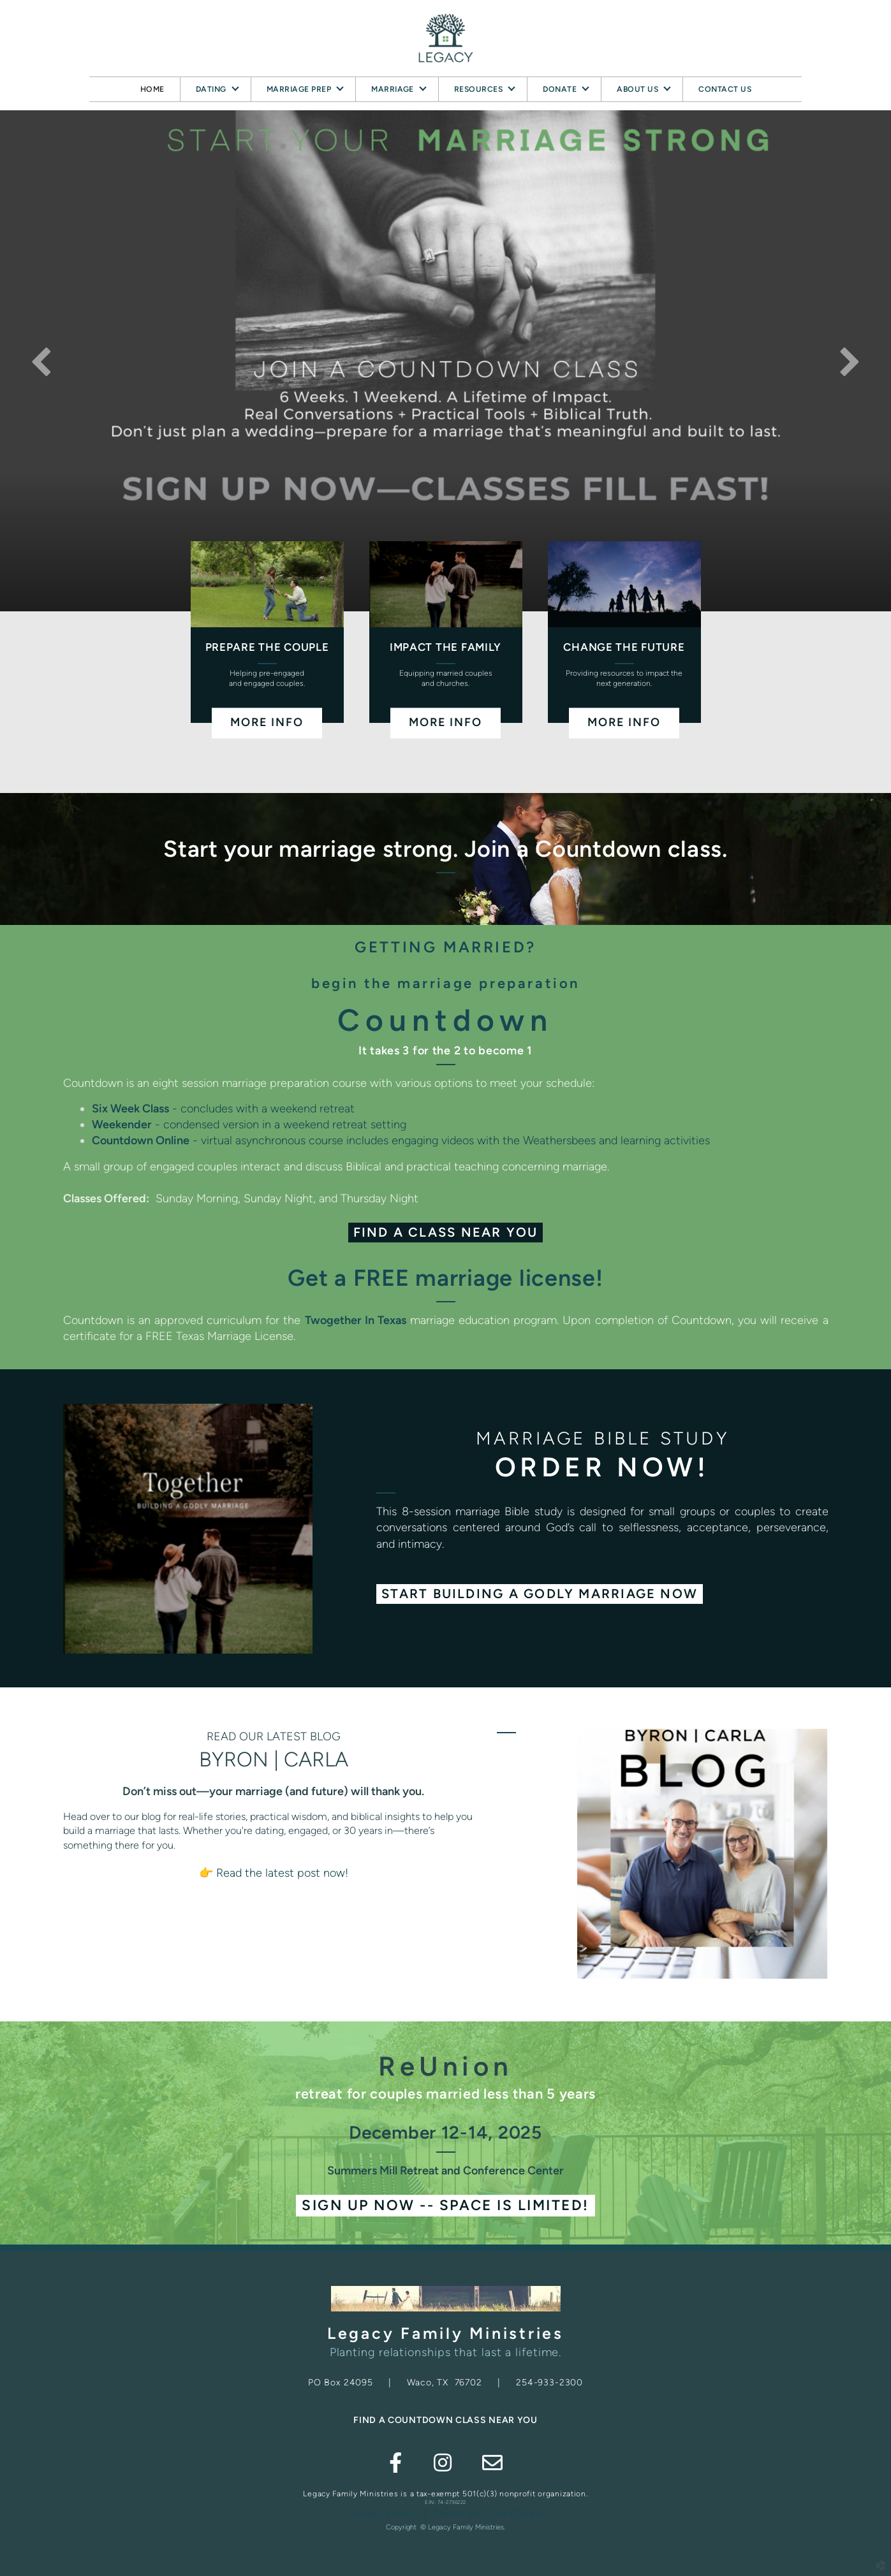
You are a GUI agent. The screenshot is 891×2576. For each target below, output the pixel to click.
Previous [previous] (41, 361)
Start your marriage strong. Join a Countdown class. (445, 848)
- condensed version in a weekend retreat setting (249, 1124)
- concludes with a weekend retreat (223, 1109)
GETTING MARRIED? (445, 947)
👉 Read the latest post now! (273, 1873)
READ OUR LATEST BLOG (274, 1736)
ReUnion (445, 2066)
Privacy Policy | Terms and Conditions (446, 2514)
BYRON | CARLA (273, 1759)
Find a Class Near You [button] (445, 1232)
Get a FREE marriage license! (445, 1278)
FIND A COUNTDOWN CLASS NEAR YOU (445, 2420)
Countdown (445, 1019)
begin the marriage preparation (445, 983)
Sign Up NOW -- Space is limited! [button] (445, 2205)
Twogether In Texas (355, 1320)
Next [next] (849, 361)
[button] (539, 1593)
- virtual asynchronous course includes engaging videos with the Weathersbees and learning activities (401, 1140)
